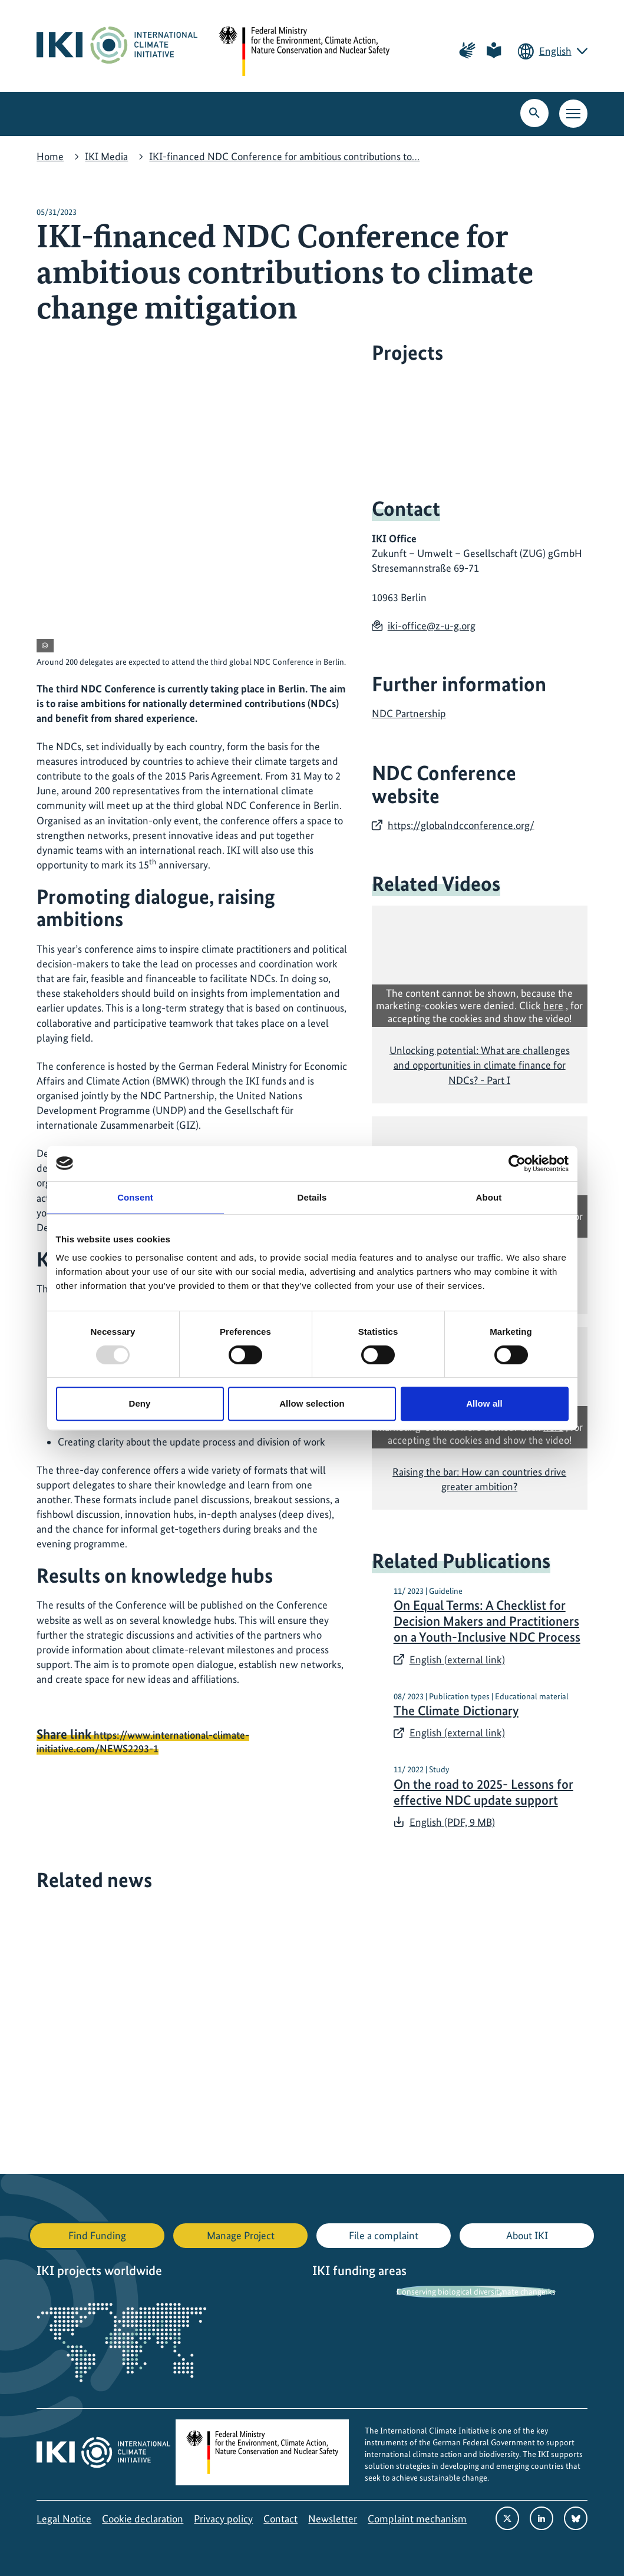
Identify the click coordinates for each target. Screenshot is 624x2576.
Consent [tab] (135, 1197)
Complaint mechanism (417, 2518)
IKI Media (106, 156)
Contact (280, 2518)
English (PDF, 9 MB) (452, 1822)
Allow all (484, 1403)
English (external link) (457, 1659)
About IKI (527, 2235)
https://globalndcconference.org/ (461, 825)
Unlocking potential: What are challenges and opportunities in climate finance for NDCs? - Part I (479, 1065)
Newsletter (332, 2518)
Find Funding (97, 2235)
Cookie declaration (142, 2518)
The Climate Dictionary (456, 1711)
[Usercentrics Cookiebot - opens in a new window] (517, 1163)
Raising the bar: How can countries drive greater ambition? (479, 1479)
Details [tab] (312, 1197)
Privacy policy (223, 2518)
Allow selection (312, 1403)
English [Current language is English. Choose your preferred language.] (555, 51)
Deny (139, 1403)
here (553, 1005)
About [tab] (489, 1197)
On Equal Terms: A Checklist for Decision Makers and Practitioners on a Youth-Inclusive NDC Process (487, 1621)
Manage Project (241, 2235)
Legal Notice (64, 2518)
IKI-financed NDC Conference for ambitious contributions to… (284, 156)
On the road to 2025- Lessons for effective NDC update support (483, 1792)
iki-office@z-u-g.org (432, 625)
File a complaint (383, 2235)
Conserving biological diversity (450, 2291)
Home (50, 156)
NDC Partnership (409, 713)
